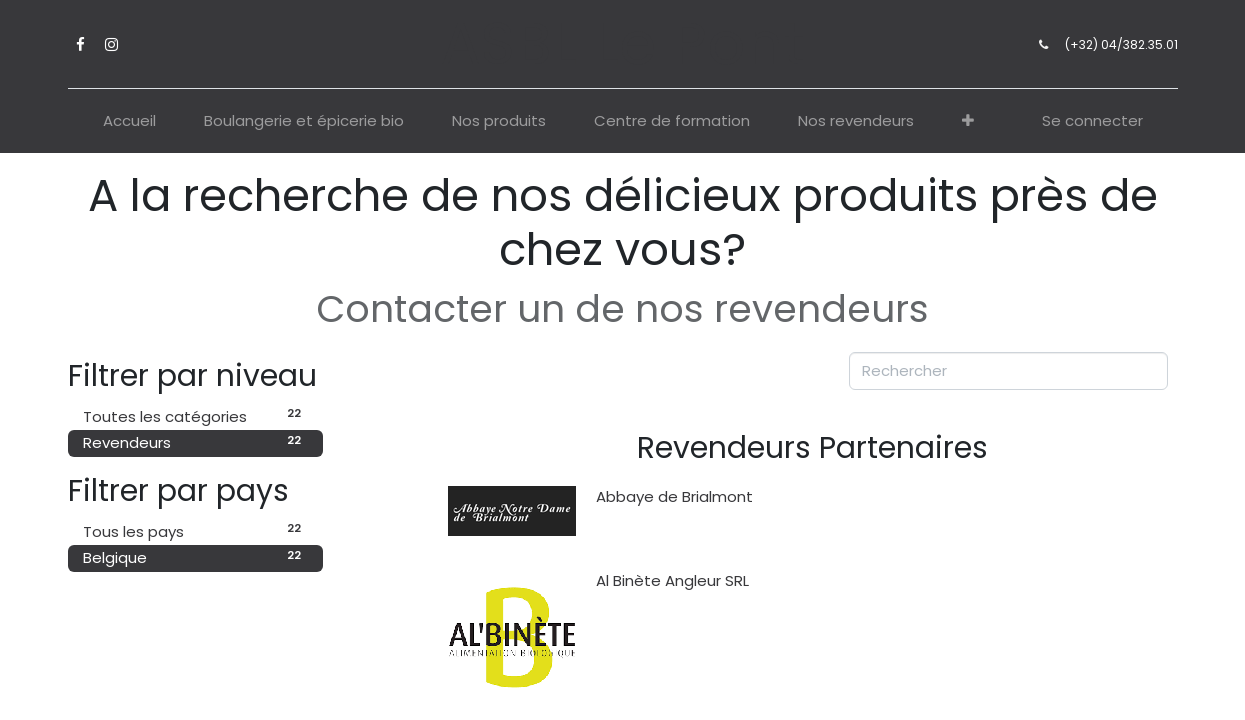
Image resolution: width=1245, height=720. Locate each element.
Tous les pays (195, 530)
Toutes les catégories (195, 415)
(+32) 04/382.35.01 (1121, 44)
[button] (968, 121)
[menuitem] (129, 121)
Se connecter (1092, 120)
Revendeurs (195, 442)
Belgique (195, 557)
